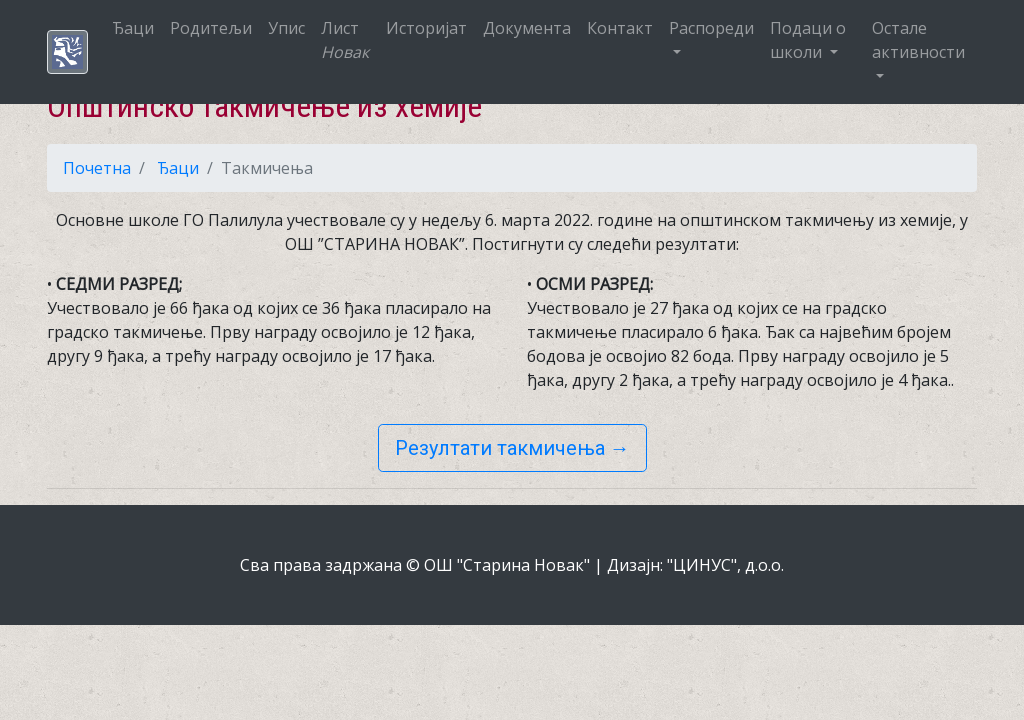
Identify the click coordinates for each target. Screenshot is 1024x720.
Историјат (426, 28)
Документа (527, 28)
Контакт (620, 28)
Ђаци (133, 28)
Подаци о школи (808, 40)
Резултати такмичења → (512, 448)
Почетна (97, 168)
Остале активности (918, 40)
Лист (345, 40)
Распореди (711, 28)
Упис (286, 28)
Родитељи (211, 28)
